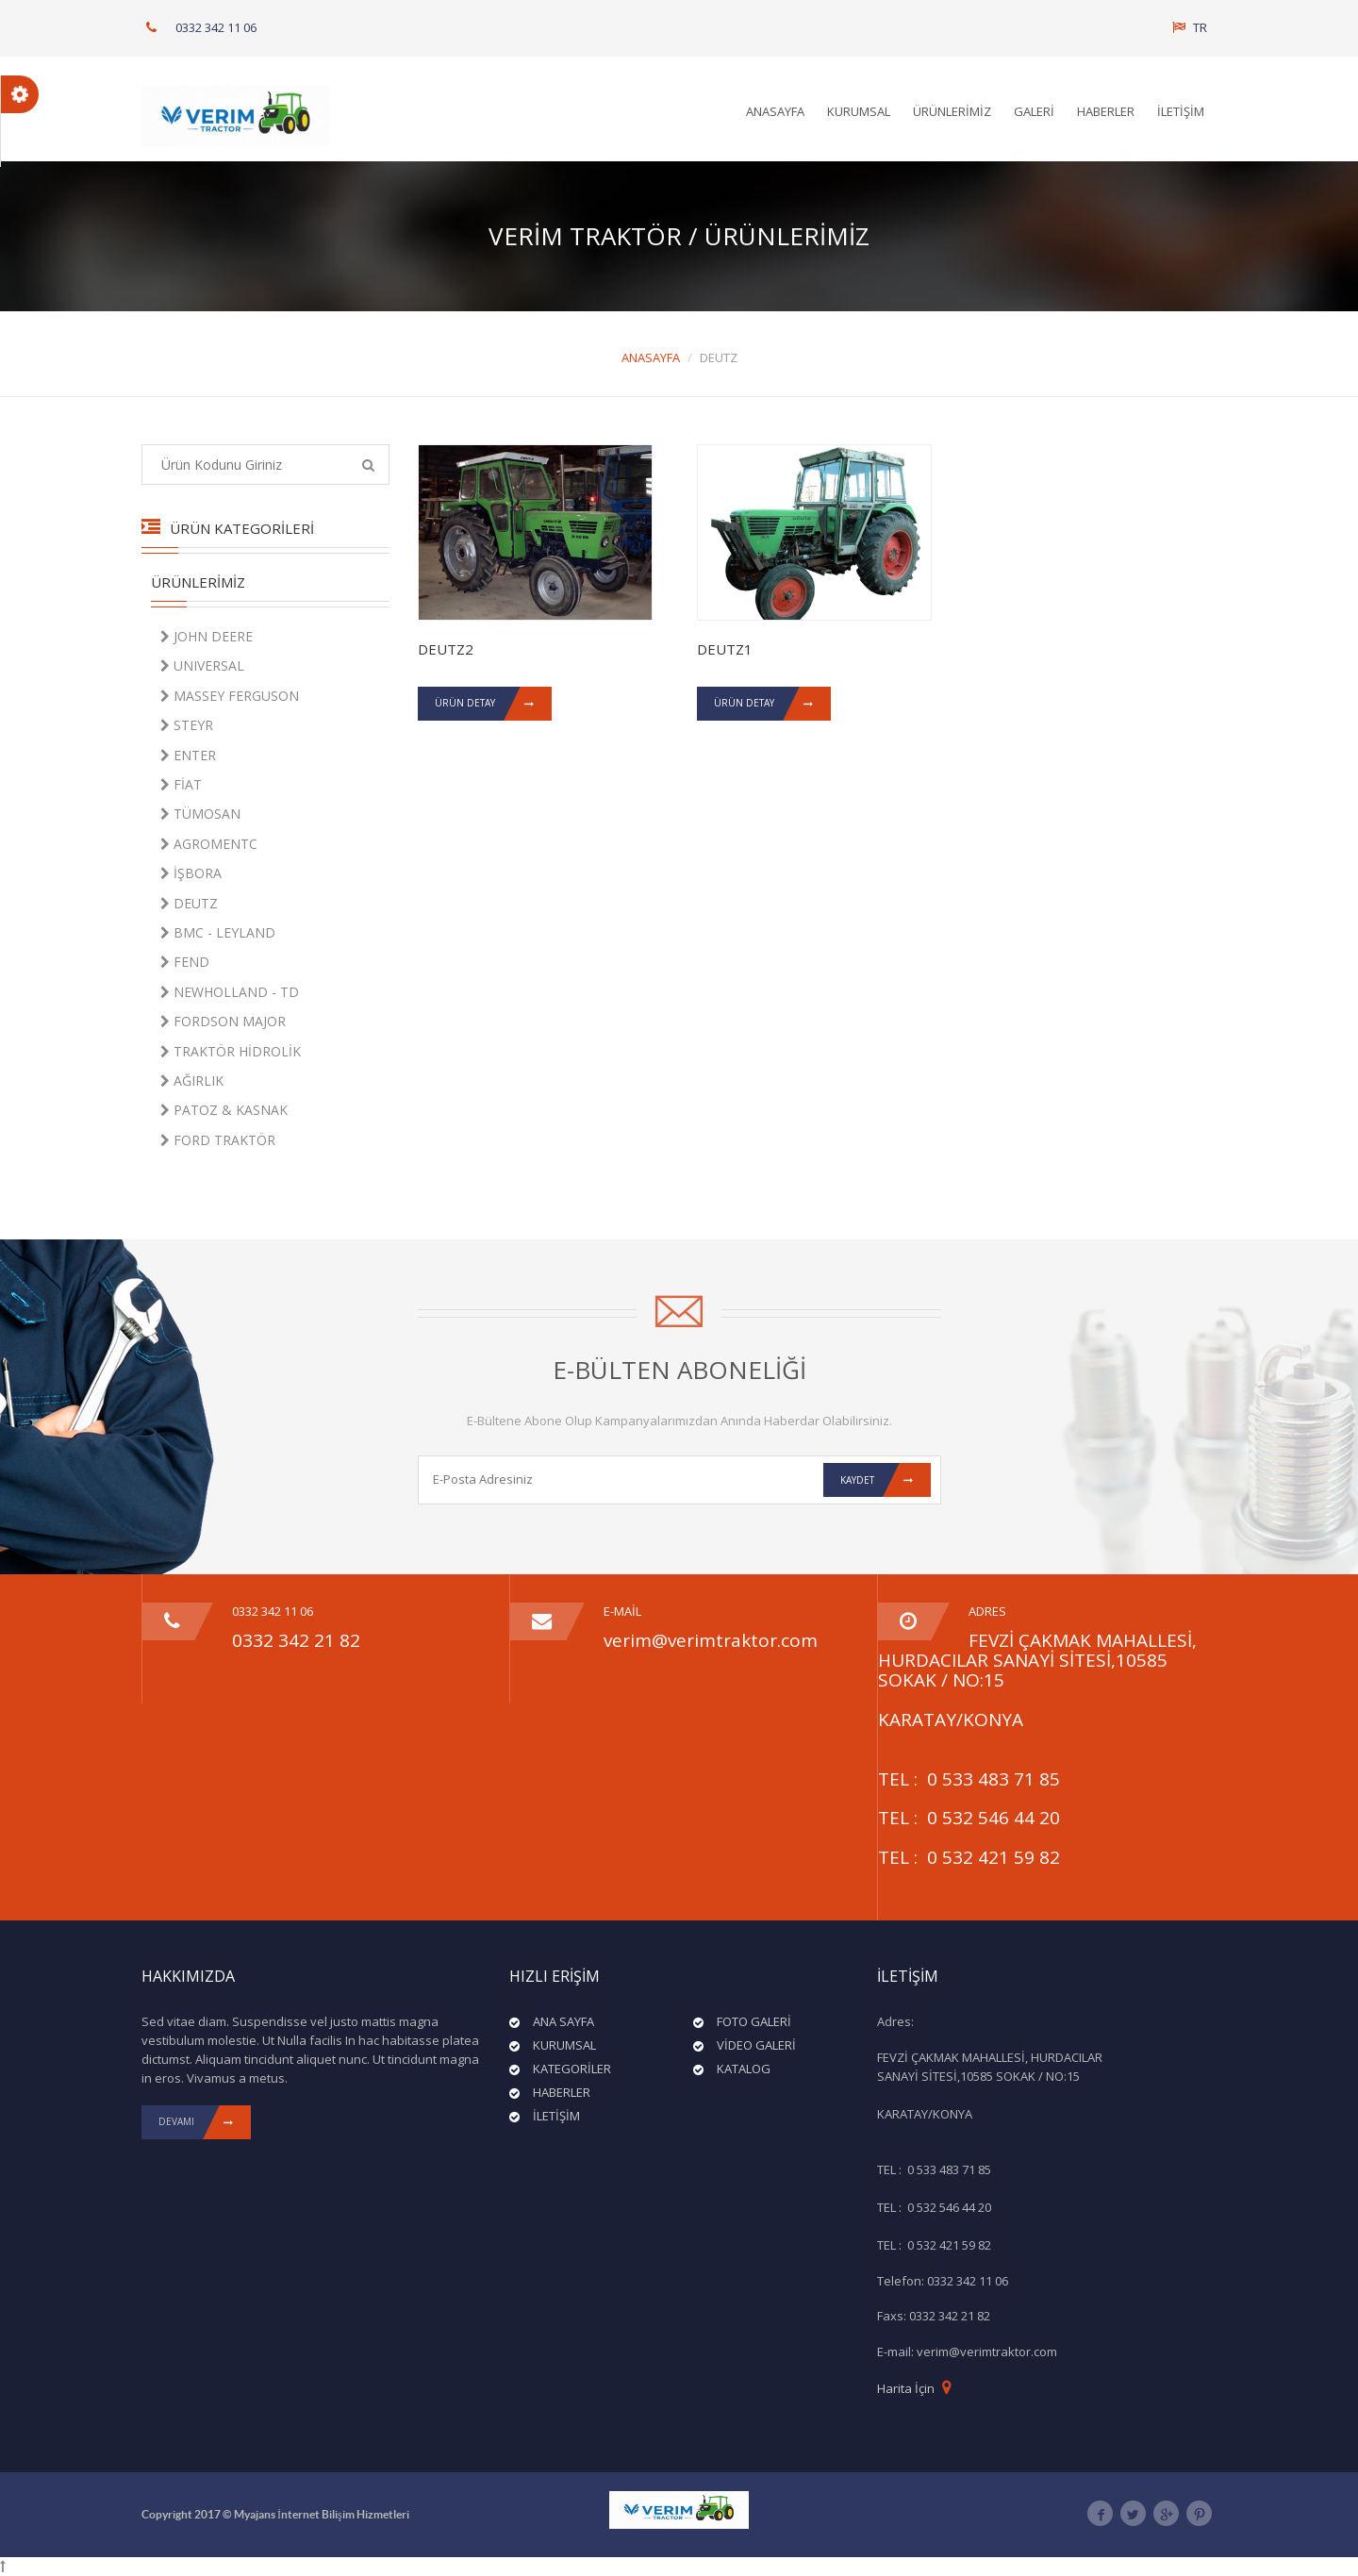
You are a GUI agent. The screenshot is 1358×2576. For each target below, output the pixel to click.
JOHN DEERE (205, 636)
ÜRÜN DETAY (493, 705)
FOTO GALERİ (754, 2021)
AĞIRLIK (191, 1080)
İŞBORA (190, 873)
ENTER (187, 755)
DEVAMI (204, 2122)
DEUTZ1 (725, 649)
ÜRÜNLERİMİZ (952, 111)
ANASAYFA (775, 111)
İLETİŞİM (1180, 111)
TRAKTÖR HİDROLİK (229, 1051)
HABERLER (1105, 111)
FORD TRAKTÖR (216, 1140)
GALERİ (1034, 111)
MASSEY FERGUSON (228, 696)
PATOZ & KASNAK (223, 1110)
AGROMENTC (208, 844)
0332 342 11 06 (216, 27)
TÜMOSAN (199, 814)
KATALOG (743, 2068)
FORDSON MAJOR (222, 1021)
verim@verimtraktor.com (711, 1640)
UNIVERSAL (201, 665)
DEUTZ (188, 903)
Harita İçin (906, 2388)
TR (1189, 27)
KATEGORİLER (572, 2068)
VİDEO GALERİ (756, 2044)
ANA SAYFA (563, 2021)
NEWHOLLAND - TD (228, 992)
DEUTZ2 (445, 649)
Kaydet (885, 1480)
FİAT (180, 784)
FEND (183, 962)
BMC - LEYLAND (216, 932)
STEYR (185, 725)
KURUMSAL (858, 111)
